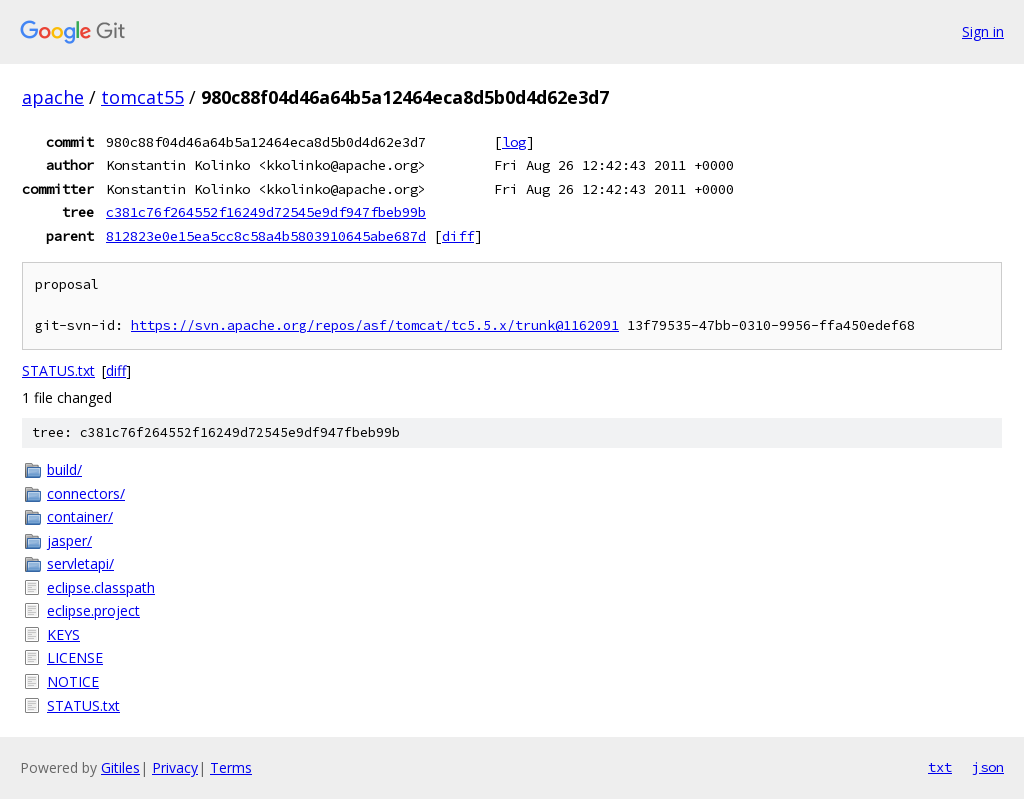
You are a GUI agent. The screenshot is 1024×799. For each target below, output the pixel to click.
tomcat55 (142, 97)
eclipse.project (93, 610)
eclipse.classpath (101, 587)
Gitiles (120, 767)
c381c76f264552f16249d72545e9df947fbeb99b (266, 212)
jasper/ (69, 540)
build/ (64, 469)
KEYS (63, 634)
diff (458, 236)
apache (53, 97)
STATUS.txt (58, 370)
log (514, 142)
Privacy (175, 767)
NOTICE (73, 681)
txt (940, 767)
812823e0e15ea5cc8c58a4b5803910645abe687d (266, 236)
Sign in (983, 31)
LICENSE (75, 657)
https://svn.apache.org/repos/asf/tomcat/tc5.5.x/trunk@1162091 (375, 325)
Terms (231, 767)
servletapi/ (80, 563)
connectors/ (86, 493)
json (988, 767)
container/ (80, 516)
